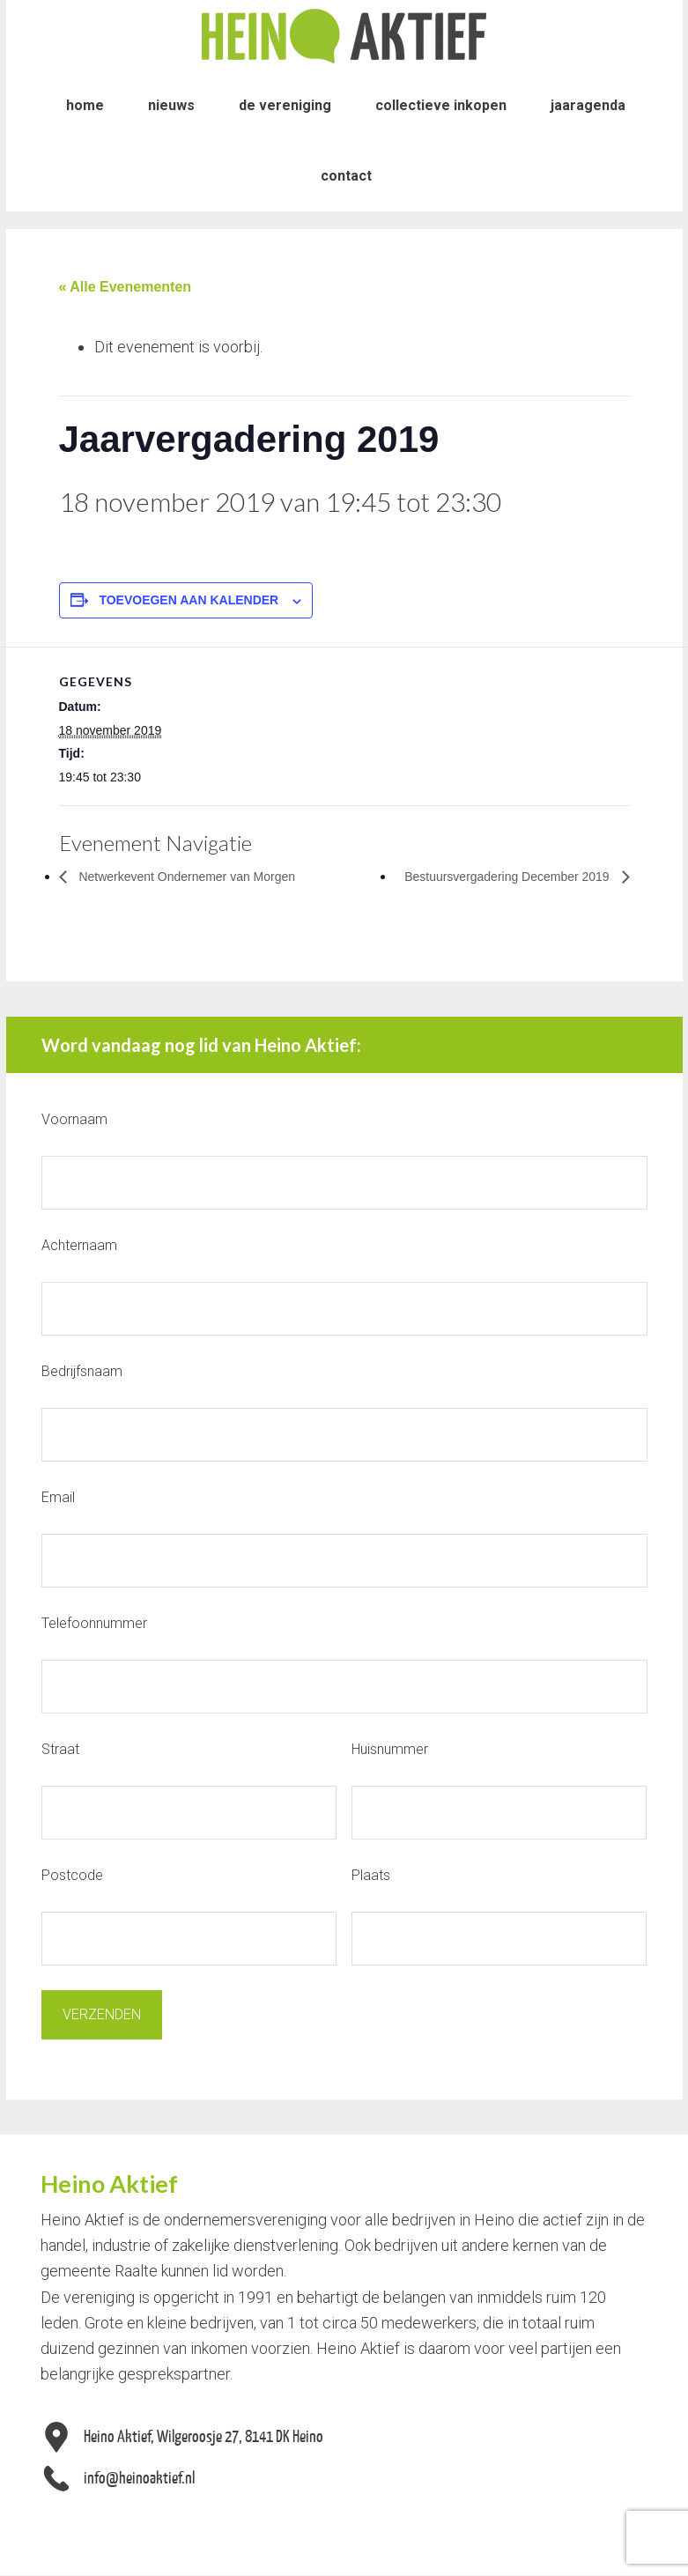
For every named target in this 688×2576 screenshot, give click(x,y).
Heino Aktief (344, 35)
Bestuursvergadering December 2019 (493, 876)
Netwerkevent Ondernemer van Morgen (201, 876)
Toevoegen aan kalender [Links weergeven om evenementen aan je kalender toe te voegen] (188, 600)
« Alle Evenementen (125, 286)
